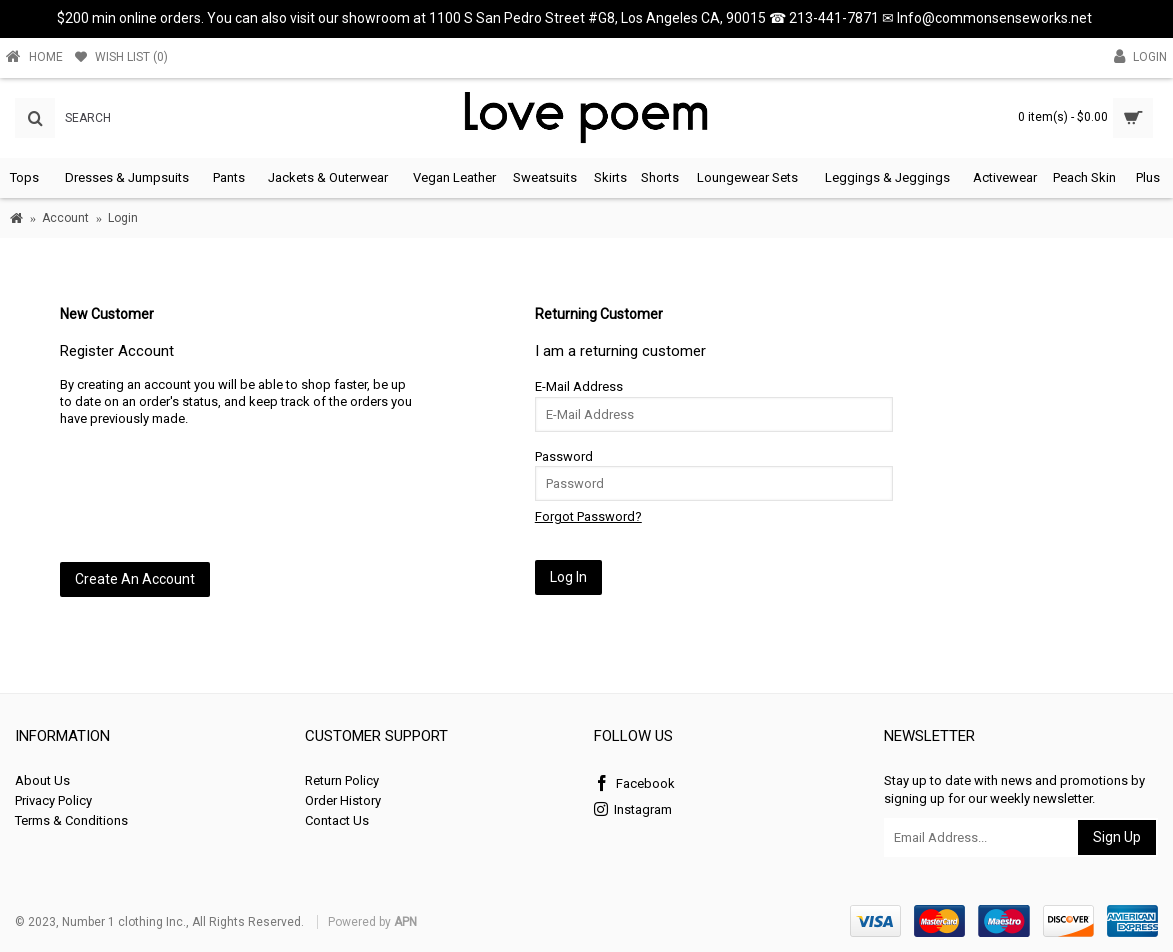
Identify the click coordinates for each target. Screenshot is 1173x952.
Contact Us (337, 820)
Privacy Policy (53, 800)
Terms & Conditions (71, 820)
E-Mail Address (579, 386)
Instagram (633, 810)
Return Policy (342, 780)
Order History (343, 800)
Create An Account (135, 579)
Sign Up (1117, 837)
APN (405, 922)
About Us (42, 780)
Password (564, 456)
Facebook (634, 784)
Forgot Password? (588, 516)
